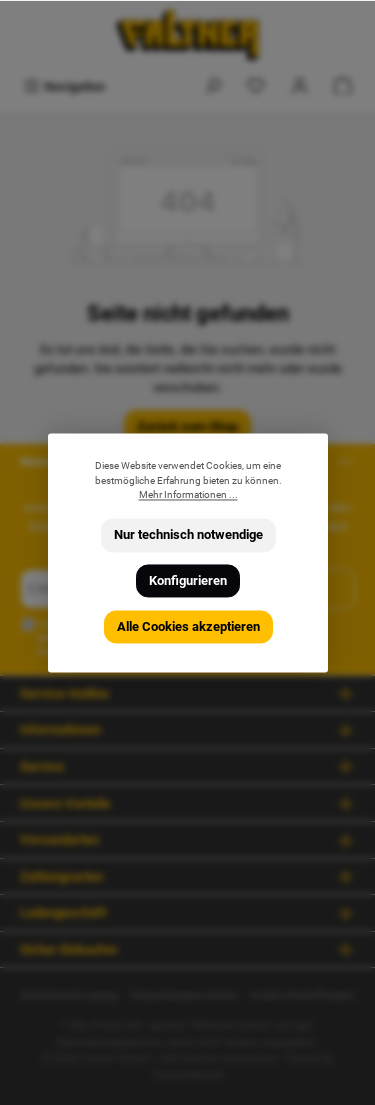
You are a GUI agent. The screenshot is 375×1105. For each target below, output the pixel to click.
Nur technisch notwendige (187, 535)
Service (42, 766)
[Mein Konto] (300, 86)
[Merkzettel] (256, 86)
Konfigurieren (188, 580)
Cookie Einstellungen (302, 995)
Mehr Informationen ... (187, 495)
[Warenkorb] (343, 86)
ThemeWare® (188, 1075)
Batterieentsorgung (69, 995)
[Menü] (64, 86)
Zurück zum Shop (187, 426)
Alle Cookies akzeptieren (187, 626)
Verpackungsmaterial (183, 995)
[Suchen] (213, 86)
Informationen (60, 729)
